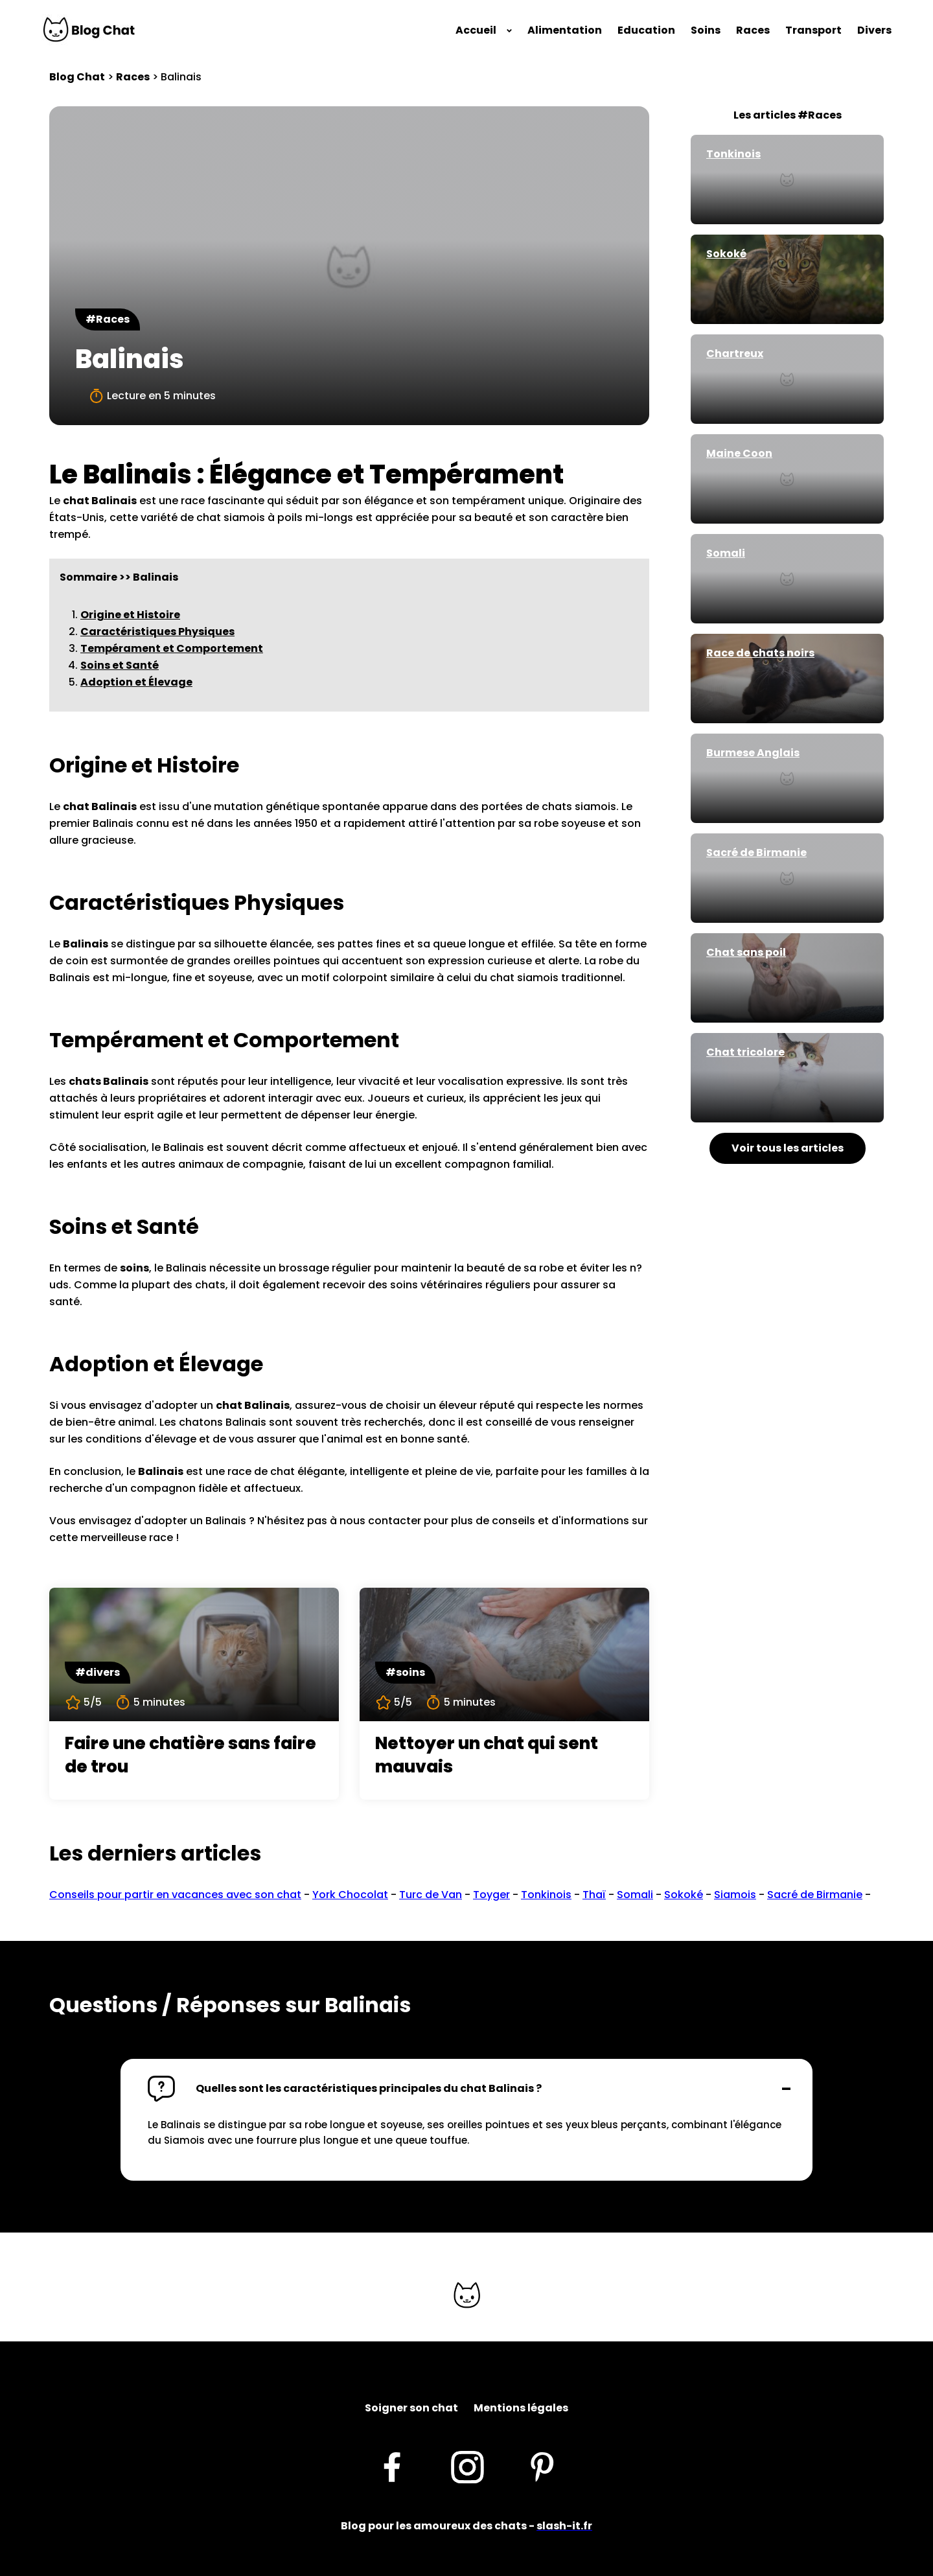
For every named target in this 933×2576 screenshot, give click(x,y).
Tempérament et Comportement (171, 648)
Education (646, 30)
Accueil (475, 30)
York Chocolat (350, 1894)
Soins (705, 30)
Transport (813, 30)
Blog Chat (77, 76)
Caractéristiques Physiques (157, 631)
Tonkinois (546, 1894)
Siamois (735, 1894)
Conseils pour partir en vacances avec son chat (175, 1894)
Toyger (491, 1894)
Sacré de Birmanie (814, 1894)
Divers (874, 30)
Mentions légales (521, 2407)
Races (753, 30)
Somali (635, 1894)
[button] (466, 2088)
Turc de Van (430, 1894)
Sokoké (683, 1894)
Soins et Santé (119, 665)
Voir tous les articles (787, 1148)
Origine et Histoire (130, 614)
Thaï (594, 1894)
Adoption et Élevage (136, 682)
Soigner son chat (411, 2407)
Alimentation (564, 30)
